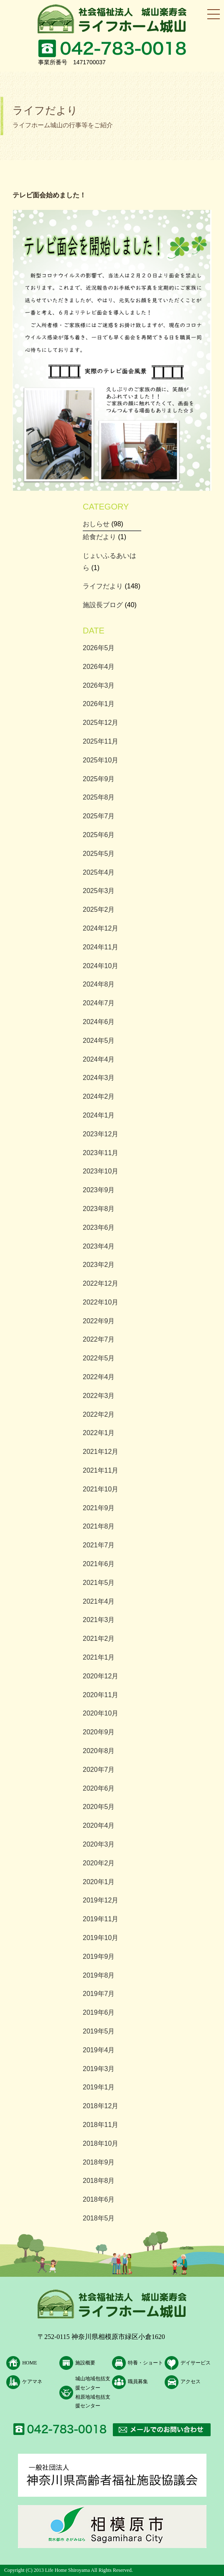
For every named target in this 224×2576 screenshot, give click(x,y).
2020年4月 (99, 1825)
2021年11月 (100, 1470)
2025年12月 (100, 722)
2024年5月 (99, 1040)
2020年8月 (99, 1750)
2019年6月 (99, 2012)
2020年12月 (100, 1676)
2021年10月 (100, 1489)
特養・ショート (145, 2363)
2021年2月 (99, 1638)
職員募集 (138, 2381)
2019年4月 (99, 2050)
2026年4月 (99, 666)
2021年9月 (99, 1507)
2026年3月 (99, 685)
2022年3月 (99, 1395)
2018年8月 (99, 2180)
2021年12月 (100, 1451)
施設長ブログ (103, 604)
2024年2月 (99, 1096)
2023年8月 (99, 1208)
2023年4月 (99, 1246)
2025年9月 (99, 778)
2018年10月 (100, 2143)
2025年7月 (99, 816)
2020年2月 (99, 1863)
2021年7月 (99, 1545)
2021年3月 (99, 1619)
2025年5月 (99, 853)
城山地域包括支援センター (92, 2383)
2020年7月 (99, 1769)
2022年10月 (100, 1302)
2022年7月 (99, 1339)
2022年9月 (99, 1321)
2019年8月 (99, 1975)
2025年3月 (99, 890)
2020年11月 (100, 1694)
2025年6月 (99, 834)
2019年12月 (100, 1900)
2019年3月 (99, 2068)
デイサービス (196, 2363)
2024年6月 (99, 1021)
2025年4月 (99, 872)
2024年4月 (99, 1059)
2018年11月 (100, 2124)
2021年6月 (99, 1563)
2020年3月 (99, 1844)
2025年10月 (100, 760)
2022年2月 (99, 1414)
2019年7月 (99, 1993)
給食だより (99, 536)
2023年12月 (100, 1134)
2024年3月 (99, 1077)
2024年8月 (99, 984)
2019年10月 (100, 1937)
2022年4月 (99, 1376)
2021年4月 (99, 1601)
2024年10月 (100, 965)
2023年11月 (100, 1152)
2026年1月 (99, 703)
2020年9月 (99, 1732)
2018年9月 (99, 2162)
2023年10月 (100, 1171)
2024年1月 (99, 1115)
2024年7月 (99, 1003)
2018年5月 (99, 2218)
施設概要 (85, 2363)
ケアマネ (32, 2381)
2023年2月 (99, 1264)
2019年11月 (100, 1919)
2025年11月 (100, 741)
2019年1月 (99, 2087)
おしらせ (96, 523)
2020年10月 (100, 1713)
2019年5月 (99, 2031)
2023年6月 (99, 1227)
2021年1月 (99, 1657)
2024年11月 (100, 947)
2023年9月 (99, 1189)
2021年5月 (99, 1582)
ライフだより (103, 586)
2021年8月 (99, 1526)
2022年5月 (99, 1358)
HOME (29, 2363)
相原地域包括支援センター (92, 2401)
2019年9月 (99, 1956)
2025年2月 (99, 909)
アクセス (191, 2381)
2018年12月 (100, 2105)
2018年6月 (99, 2199)
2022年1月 (99, 1432)
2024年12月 (100, 928)
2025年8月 (99, 797)
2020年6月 (99, 1788)
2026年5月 (99, 647)
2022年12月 (100, 1283)
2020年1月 (99, 1881)
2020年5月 (99, 1806)
